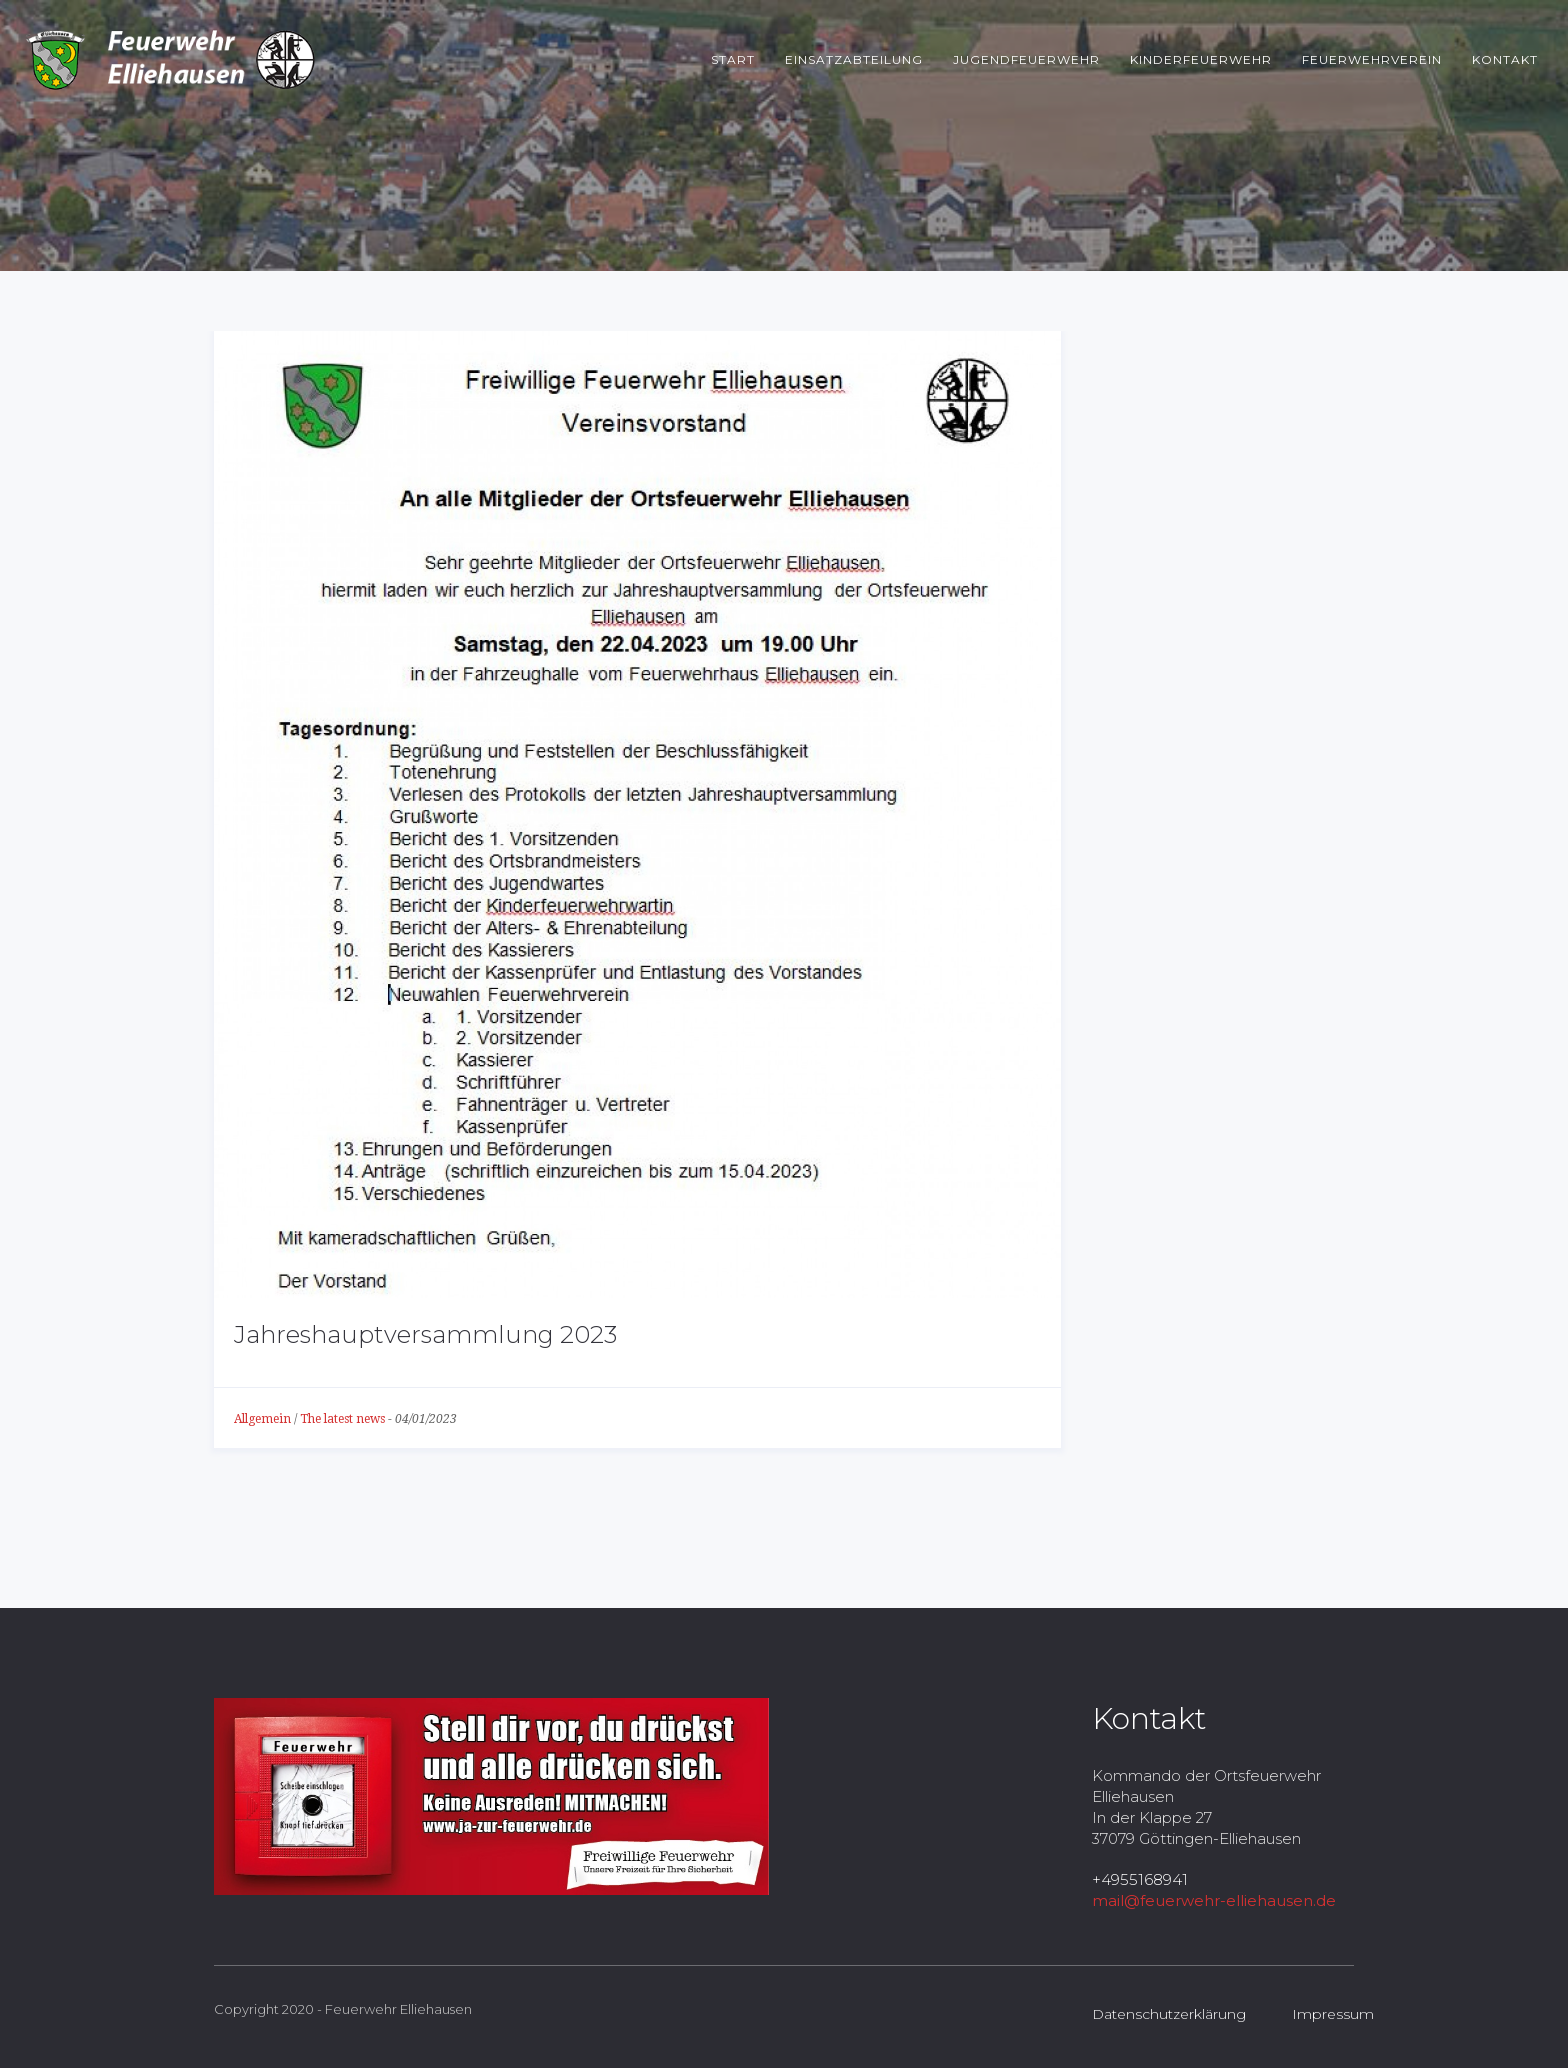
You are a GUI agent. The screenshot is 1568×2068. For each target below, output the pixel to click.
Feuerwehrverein (1372, 59)
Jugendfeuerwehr (1026, 59)
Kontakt (1505, 59)
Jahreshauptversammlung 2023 (425, 1334)
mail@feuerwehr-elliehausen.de (1214, 1900)
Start (733, 59)
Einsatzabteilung (854, 59)
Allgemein (262, 1419)
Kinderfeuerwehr (1201, 59)
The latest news (342, 1419)
